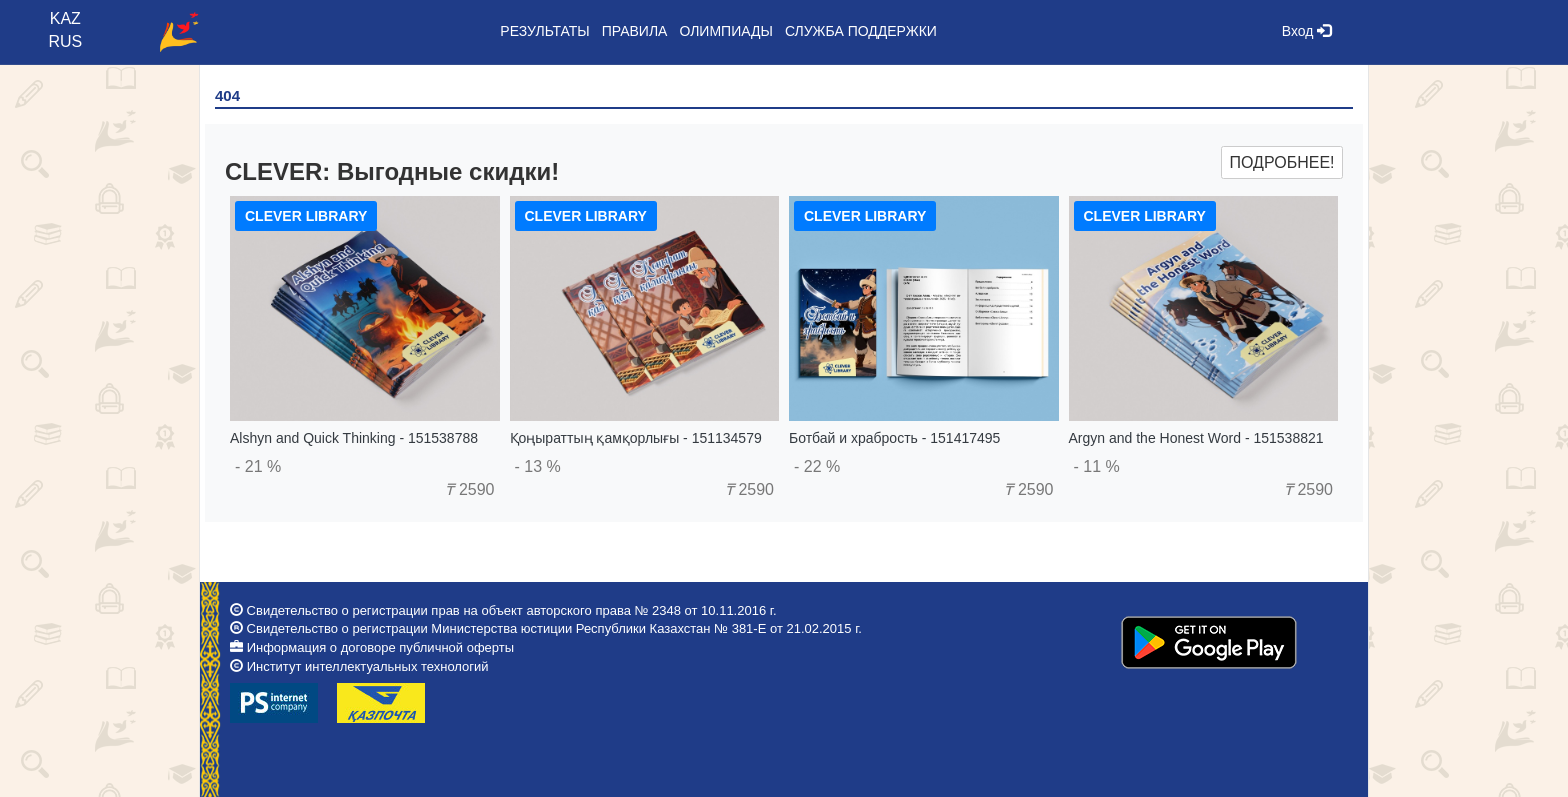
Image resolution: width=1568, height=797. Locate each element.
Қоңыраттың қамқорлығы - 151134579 (636, 438)
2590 (469, 489)
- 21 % (258, 466)
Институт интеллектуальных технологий (368, 666)
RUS (65, 41)
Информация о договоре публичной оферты (380, 647)
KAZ (65, 18)
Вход (1307, 31)
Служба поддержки (861, 31)
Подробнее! (1281, 162)
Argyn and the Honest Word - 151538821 (1196, 438)
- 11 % (1097, 466)
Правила (635, 31)
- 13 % (538, 466)
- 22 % (817, 466)
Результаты (544, 31)
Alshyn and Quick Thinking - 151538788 (354, 438)
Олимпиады (725, 31)
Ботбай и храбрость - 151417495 (894, 438)
